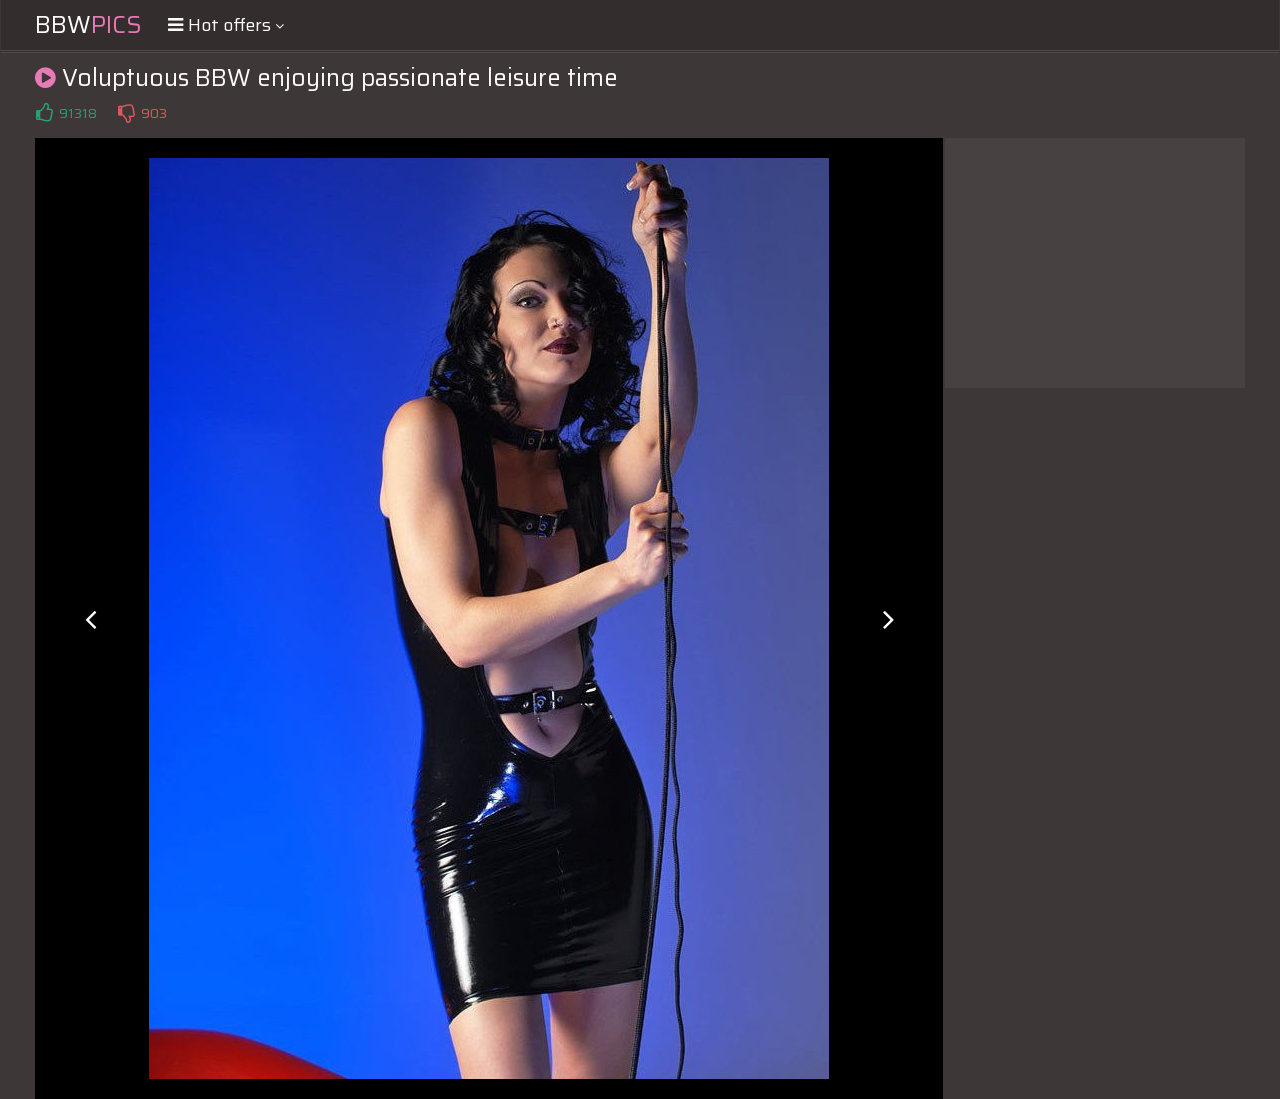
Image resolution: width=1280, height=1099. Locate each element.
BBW (88, 25)
